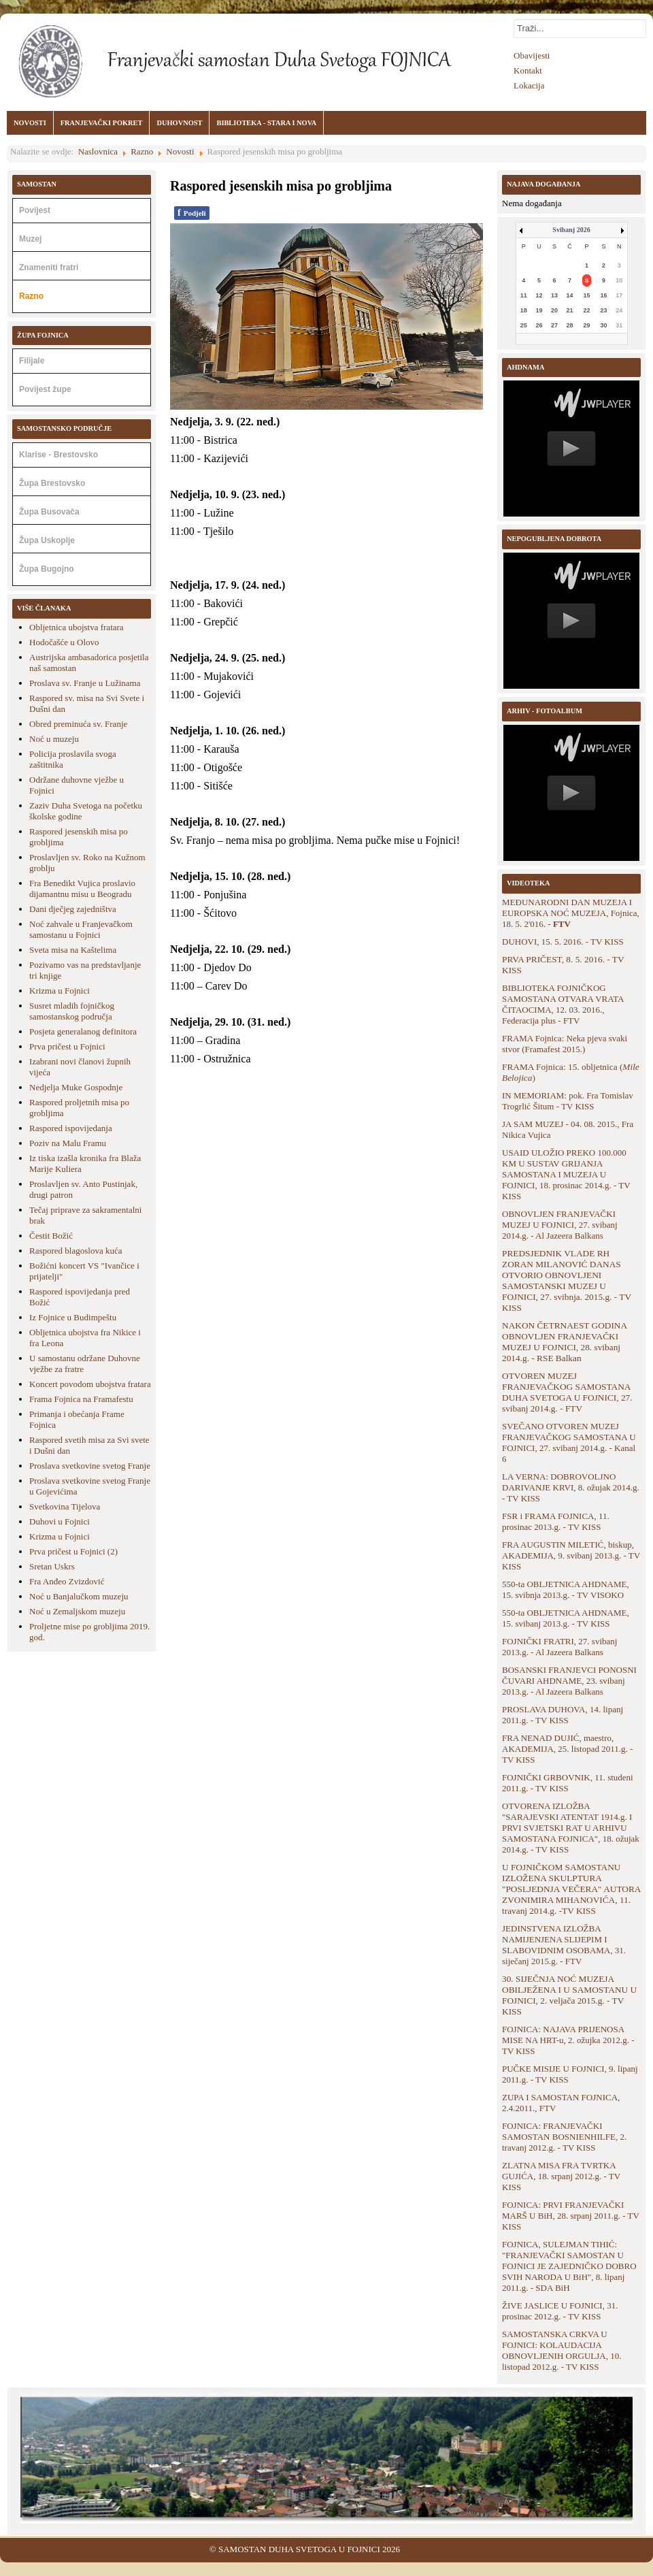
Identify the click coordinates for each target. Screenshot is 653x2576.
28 (570, 325)
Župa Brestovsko (52, 483)
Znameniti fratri (48, 267)
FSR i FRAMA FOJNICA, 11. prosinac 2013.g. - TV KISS (555, 1521)
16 (604, 295)
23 (604, 310)
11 (523, 295)
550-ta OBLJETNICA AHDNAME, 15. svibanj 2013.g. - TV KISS (565, 1618)
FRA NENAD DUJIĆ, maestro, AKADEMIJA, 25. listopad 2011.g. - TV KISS (567, 1749)
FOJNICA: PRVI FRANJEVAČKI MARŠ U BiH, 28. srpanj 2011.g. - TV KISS (570, 2216)
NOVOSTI (30, 123)
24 (619, 310)
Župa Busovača (49, 512)
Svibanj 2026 (571, 229)
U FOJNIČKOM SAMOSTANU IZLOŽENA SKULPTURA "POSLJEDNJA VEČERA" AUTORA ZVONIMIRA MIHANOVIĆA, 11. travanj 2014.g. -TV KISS (571, 1889)
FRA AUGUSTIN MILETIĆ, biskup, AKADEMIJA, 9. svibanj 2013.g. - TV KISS (571, 1555)
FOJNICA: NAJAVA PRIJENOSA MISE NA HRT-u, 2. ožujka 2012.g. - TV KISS (568, 2040)
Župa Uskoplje (47, 540)
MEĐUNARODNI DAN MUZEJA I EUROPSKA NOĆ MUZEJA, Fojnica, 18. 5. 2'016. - (570, 913)
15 (587, 295)
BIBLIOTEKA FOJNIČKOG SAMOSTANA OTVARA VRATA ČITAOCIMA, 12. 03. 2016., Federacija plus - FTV (563, 1004)
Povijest (34, 210)
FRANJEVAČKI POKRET (102, 123)
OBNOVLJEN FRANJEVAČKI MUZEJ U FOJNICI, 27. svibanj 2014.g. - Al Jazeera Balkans (560, 1225)
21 (570, 310)
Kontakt (528, 70)
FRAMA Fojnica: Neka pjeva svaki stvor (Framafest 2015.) (564, 1043)
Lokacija (529, 85)
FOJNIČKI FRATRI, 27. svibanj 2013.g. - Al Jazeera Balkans (559, 1646)
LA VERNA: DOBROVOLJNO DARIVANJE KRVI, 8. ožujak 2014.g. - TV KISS (570, 1487)
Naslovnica (98, 151)
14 (570, 295)
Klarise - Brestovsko (58, 454)
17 (619, 295)
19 (538, 310)
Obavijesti (532, 55)
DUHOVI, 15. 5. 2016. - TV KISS (563, 941)
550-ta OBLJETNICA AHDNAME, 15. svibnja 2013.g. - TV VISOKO (565, 1589)
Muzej (30, 239)
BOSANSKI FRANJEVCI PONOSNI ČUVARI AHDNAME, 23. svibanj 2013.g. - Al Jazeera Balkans (569, 1681)
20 (554, 310)
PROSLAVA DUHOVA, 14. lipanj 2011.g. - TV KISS (562, 1714)
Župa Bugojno (46, 569)
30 (604, 325)
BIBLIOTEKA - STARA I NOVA (266, 123)
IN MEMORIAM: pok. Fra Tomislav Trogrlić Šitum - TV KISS (567, 1100)
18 (523, 310)
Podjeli (192, 213)
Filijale (31, 360)
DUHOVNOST (179, 123)
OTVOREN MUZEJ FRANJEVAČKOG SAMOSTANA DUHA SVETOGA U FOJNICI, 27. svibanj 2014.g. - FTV (567, 1392)
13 (554, 295)
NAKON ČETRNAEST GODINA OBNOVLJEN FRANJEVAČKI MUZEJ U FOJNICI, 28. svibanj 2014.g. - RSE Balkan (564, 1341)
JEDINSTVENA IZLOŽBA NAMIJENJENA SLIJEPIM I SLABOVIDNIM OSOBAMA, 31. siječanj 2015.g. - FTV (564, 1944)
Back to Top (630, 2549)
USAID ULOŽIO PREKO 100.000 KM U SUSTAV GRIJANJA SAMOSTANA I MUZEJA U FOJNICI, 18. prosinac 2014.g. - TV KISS (566, 1174)
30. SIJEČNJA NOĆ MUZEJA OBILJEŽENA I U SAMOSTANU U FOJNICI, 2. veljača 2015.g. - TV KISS (569, 1995)
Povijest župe (45, 389)
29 (587, 325)
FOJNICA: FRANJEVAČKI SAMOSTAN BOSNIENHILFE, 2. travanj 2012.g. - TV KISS (564, 2137)
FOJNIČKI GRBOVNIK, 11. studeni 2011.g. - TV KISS (567, 1782)
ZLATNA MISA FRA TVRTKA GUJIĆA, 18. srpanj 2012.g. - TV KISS (561, 2176)
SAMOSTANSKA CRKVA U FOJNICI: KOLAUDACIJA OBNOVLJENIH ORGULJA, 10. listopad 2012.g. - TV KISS (562, 2350)
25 (523, 325)
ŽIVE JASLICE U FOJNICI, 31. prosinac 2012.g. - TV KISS (560, 2310)
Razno (142, 151)
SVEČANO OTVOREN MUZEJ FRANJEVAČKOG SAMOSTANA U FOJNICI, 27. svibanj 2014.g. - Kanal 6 (569, 1442)
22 (587, 310)
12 (538, 295)
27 (554, 325)
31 (619, 325)
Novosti (180, 151)
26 (538, 325)
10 (619, 280)
